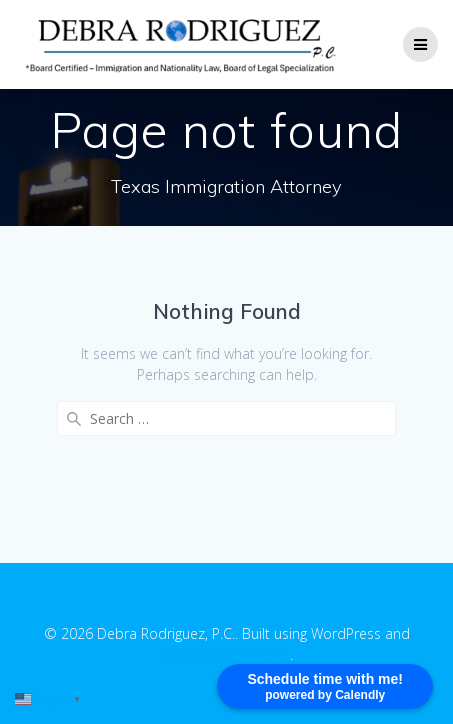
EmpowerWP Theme (225, 654)
